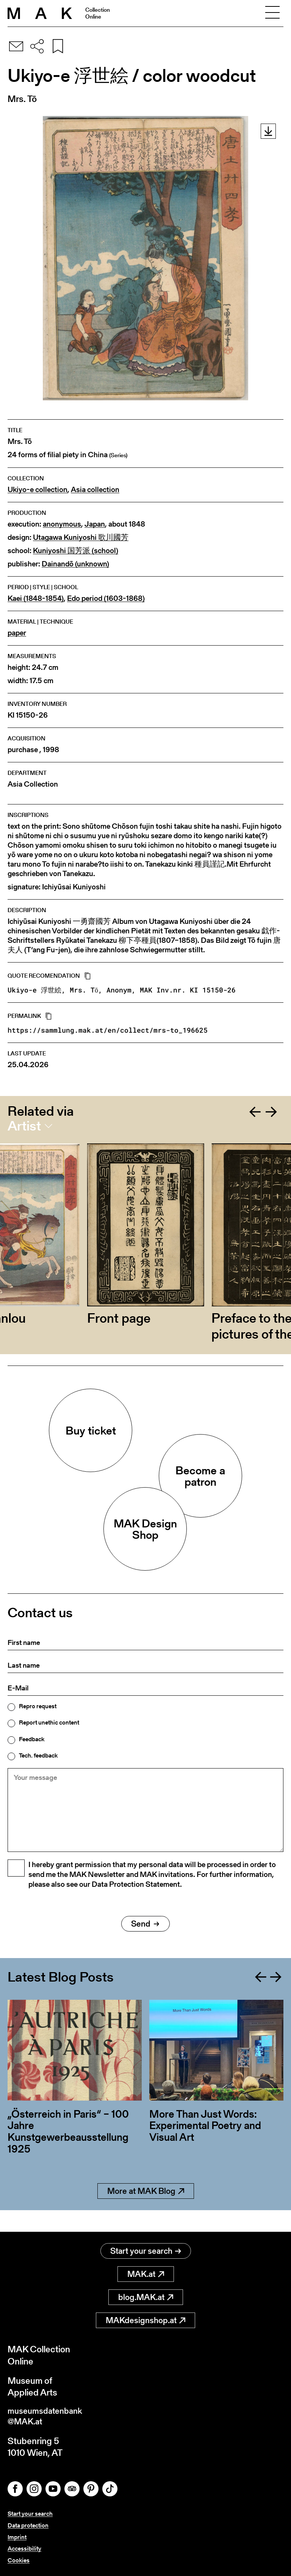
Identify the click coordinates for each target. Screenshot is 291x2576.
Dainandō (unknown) (75, 564)
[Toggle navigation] (272, 13)
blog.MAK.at (145, 2295)
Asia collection (95, 489)
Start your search (145, 2249)
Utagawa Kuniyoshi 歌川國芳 (80, 537)
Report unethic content (49, 1723)
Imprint (17, 2537)
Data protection (28, 2525)
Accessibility (24, 2548)
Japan (94, 524)
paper (17, 633)
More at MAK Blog (145, 2210)
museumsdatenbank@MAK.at (48, 2415)
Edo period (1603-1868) (106, 598)
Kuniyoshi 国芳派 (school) (75, 550)
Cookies (19, 2560)
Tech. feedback (38, 1756)
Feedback (31, 1739)
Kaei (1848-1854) (36, 598)
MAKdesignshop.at (145, 2318)
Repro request (37, 1706)
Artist (24, 1126)
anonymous (62, 524)
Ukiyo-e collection (37, 489)
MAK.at (145, 2272)
